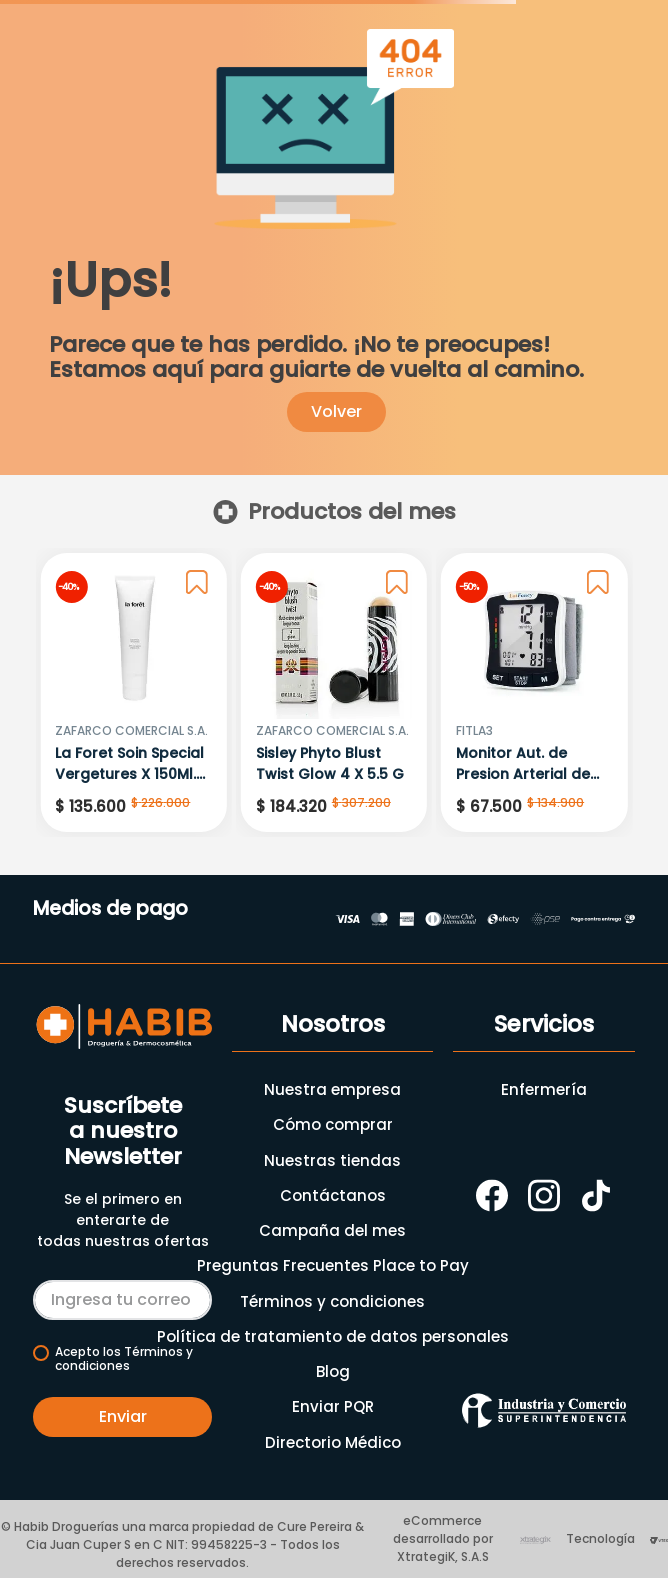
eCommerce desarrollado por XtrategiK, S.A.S (443, 1538)
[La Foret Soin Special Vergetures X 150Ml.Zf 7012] (133, 692)
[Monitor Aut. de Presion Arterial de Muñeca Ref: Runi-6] (534, 692)
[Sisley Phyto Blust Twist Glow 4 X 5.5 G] (334, 692)
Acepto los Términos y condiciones (124, 1359)
